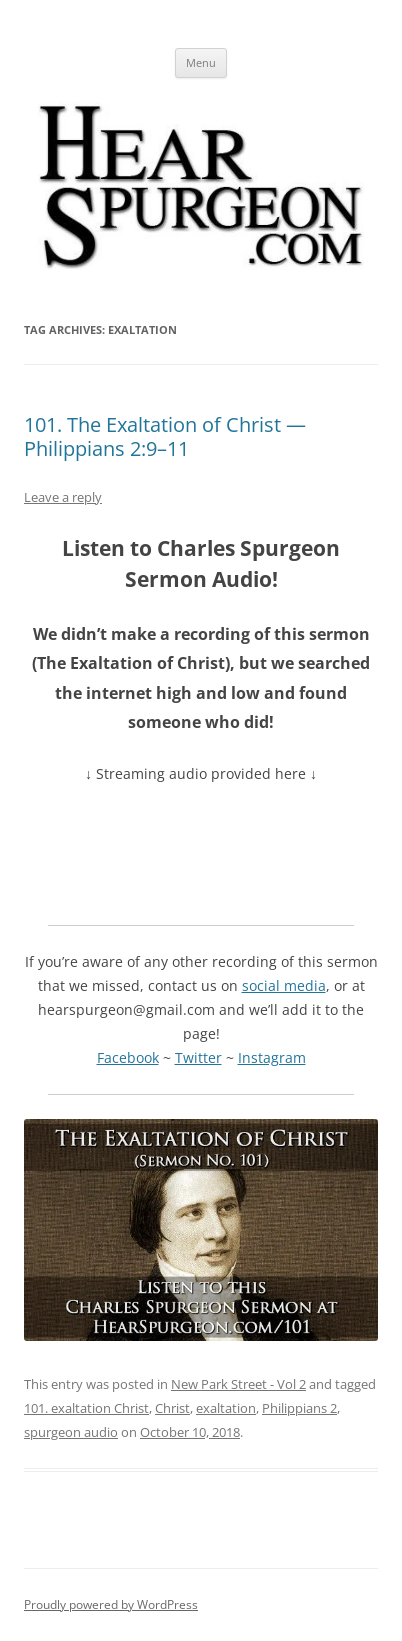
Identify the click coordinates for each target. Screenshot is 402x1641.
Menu (201, 62)
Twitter (198, 1057)
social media (284, 985)
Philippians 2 (299, 1408)
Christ (172, 1408)
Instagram (272, 1057)
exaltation (226, 1408)
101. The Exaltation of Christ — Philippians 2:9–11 (165, 436)
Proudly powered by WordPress (111, 1604)
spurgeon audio (71, 1432)
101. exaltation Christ (86, 1408)
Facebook (128, 1057)
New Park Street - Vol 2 (238, 1384)
